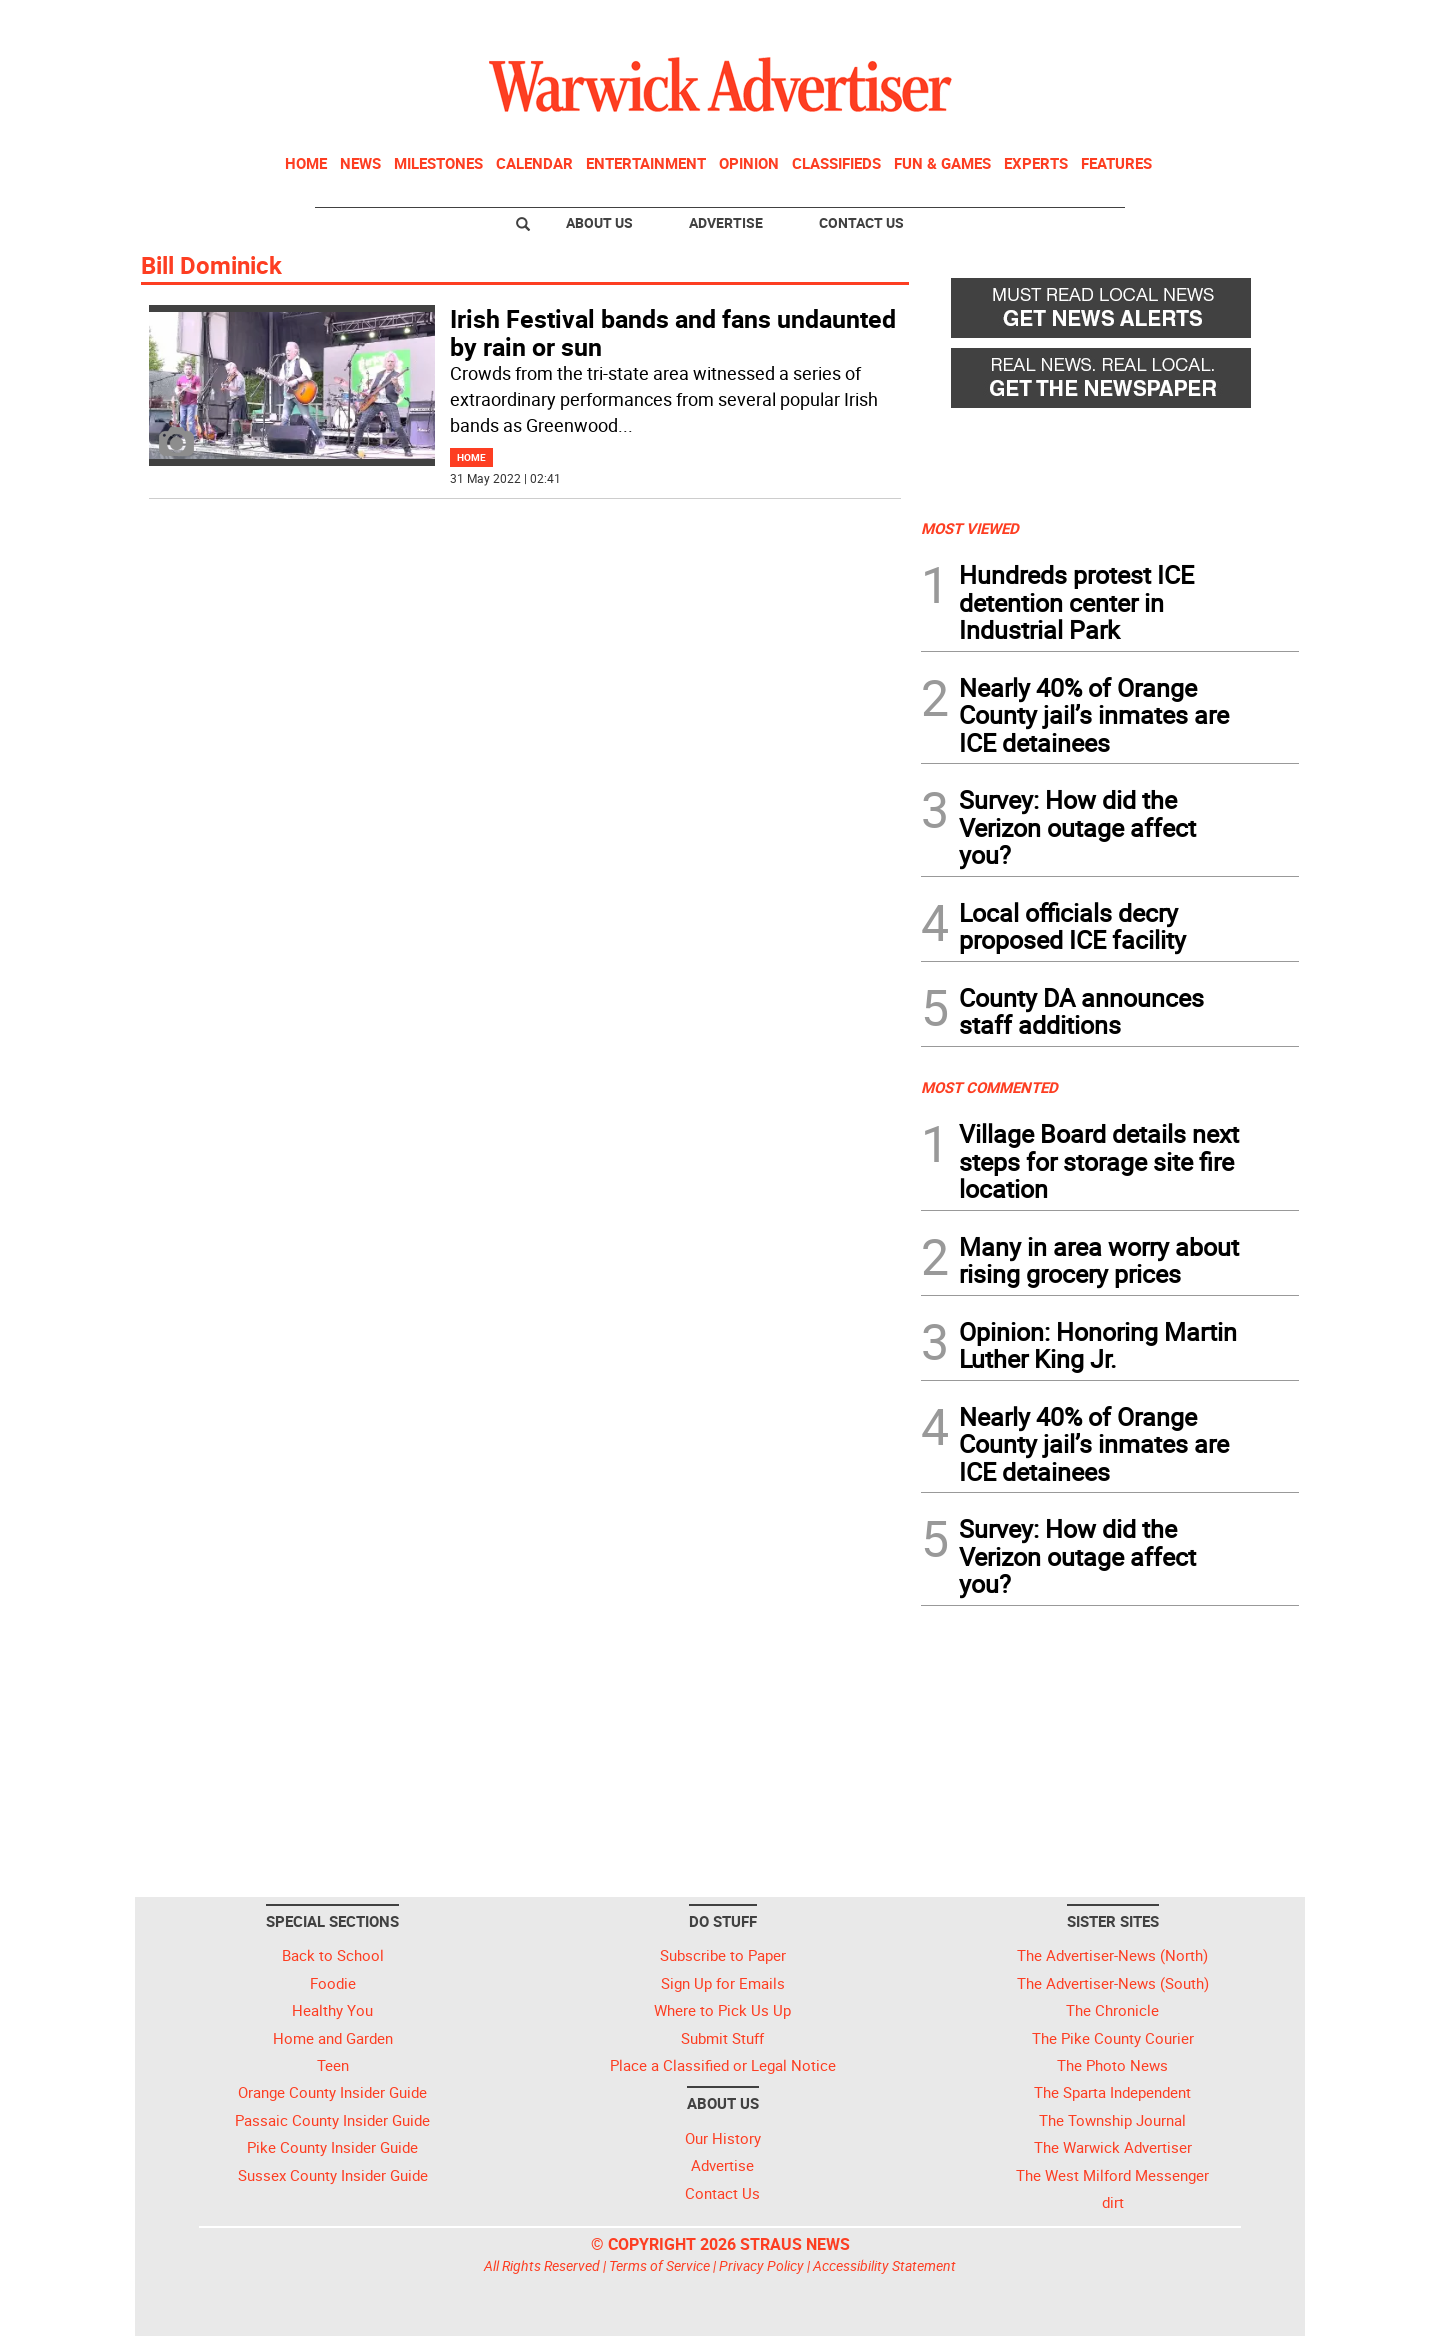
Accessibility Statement (884, 2265)
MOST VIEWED (970, 528)
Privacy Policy (761, 2265)
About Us (599, 222)
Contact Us (861, 222)
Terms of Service (659, 2265)
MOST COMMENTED (989, 1087)
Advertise (726, 222)
